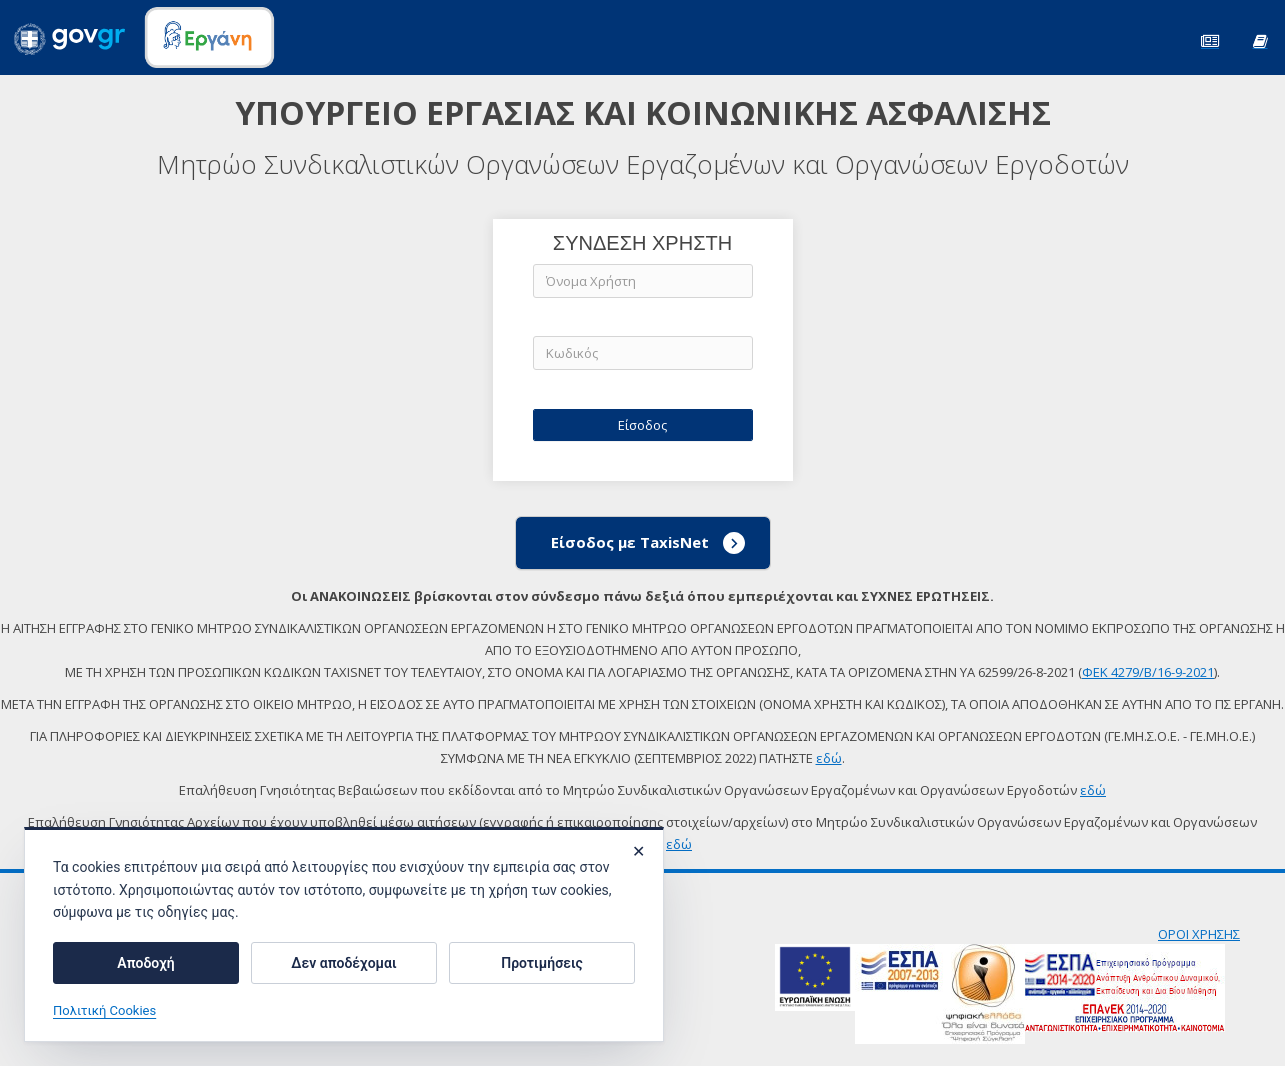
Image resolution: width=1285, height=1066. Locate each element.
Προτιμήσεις (541, 963)
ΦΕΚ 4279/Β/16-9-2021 (1148, 672)
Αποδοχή (145, 963)
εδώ (829, 758)
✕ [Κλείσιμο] (638, 851)
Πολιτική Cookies (104, 1010)
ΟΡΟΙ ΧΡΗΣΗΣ (1199, 934)
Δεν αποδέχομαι (343, 963)
